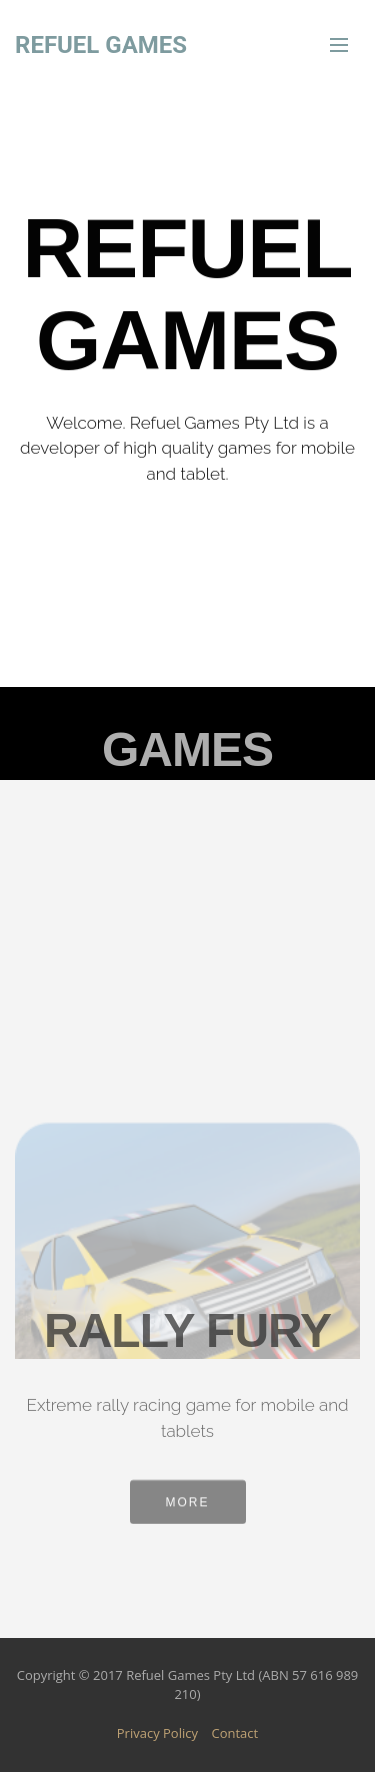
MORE (188, 1508)
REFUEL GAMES (101, 45)
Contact (235, 1733)
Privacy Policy (157, 1733)
